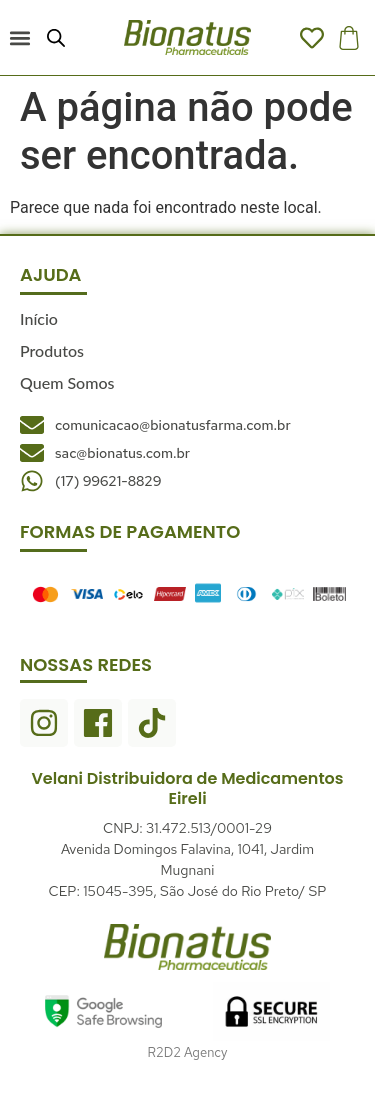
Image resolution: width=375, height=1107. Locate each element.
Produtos (52, 350)
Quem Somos (67, 382)
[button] (19, 37)
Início (39, 318)
